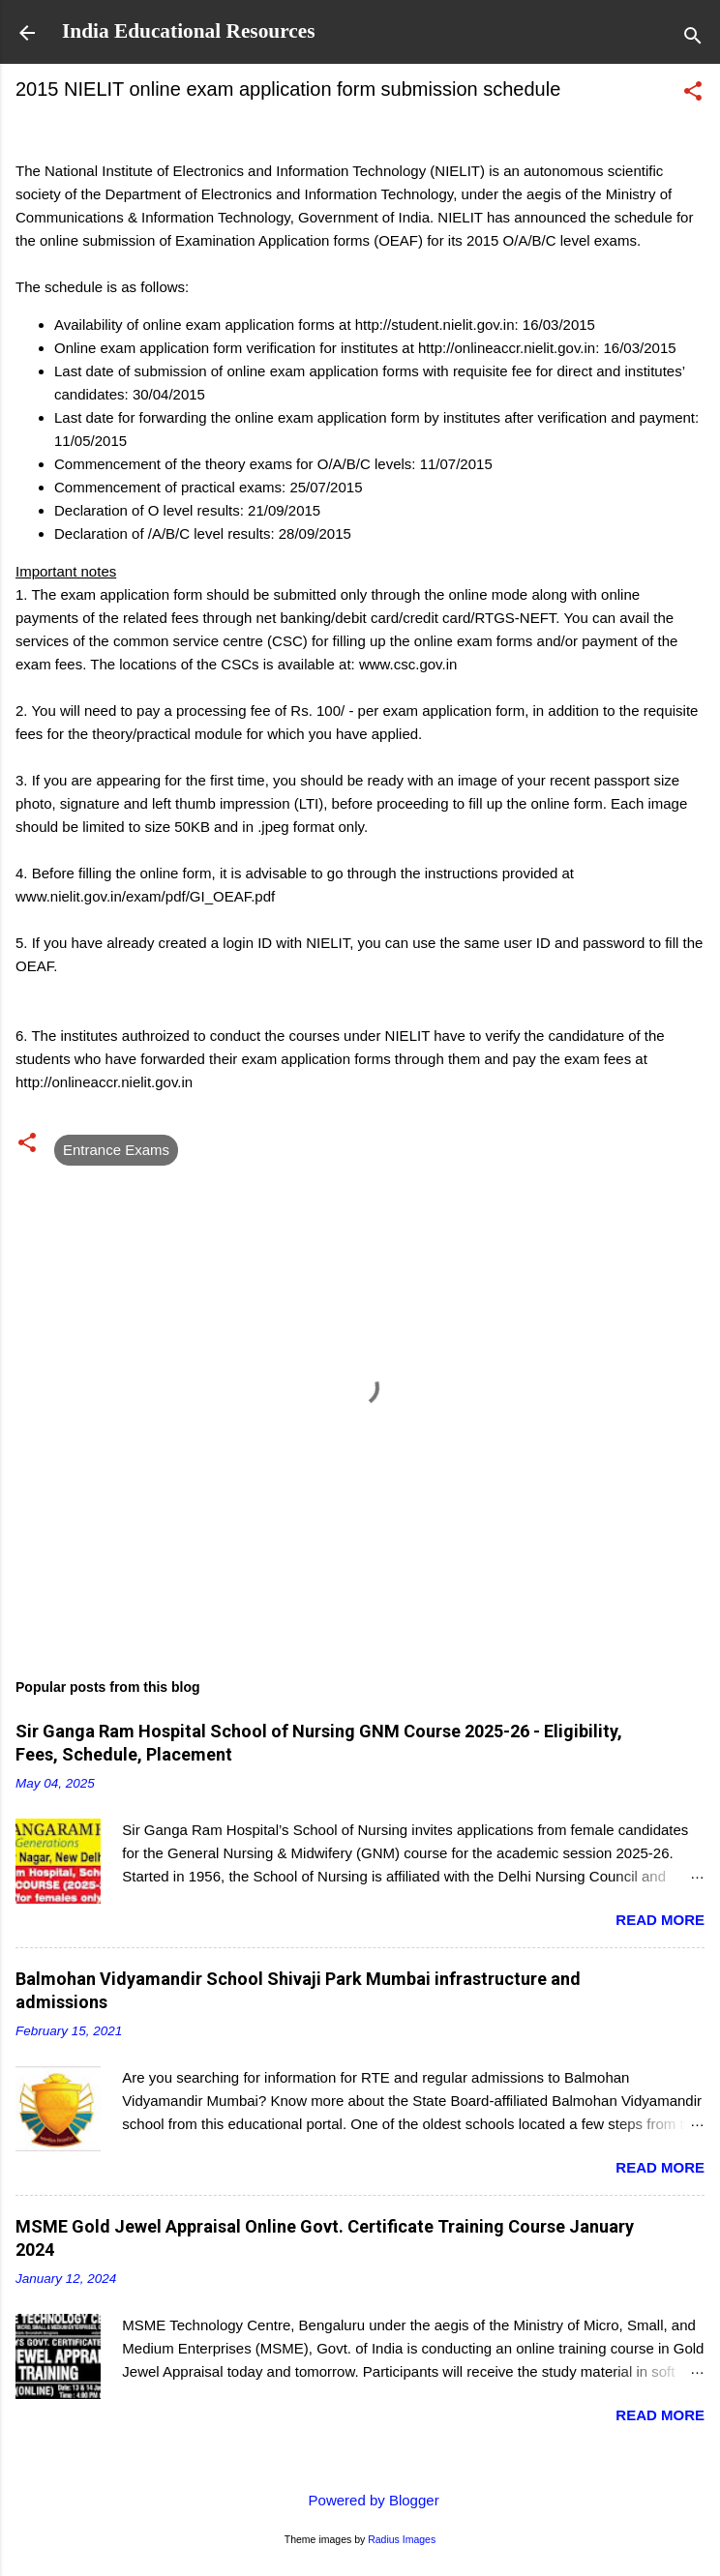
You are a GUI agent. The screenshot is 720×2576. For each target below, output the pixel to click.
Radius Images (401, 2539)
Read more (660, 1919)
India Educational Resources (188, 31)
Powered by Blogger (359, 2500)
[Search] (693, 39)
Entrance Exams (116, 1149)
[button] (693, 94)
